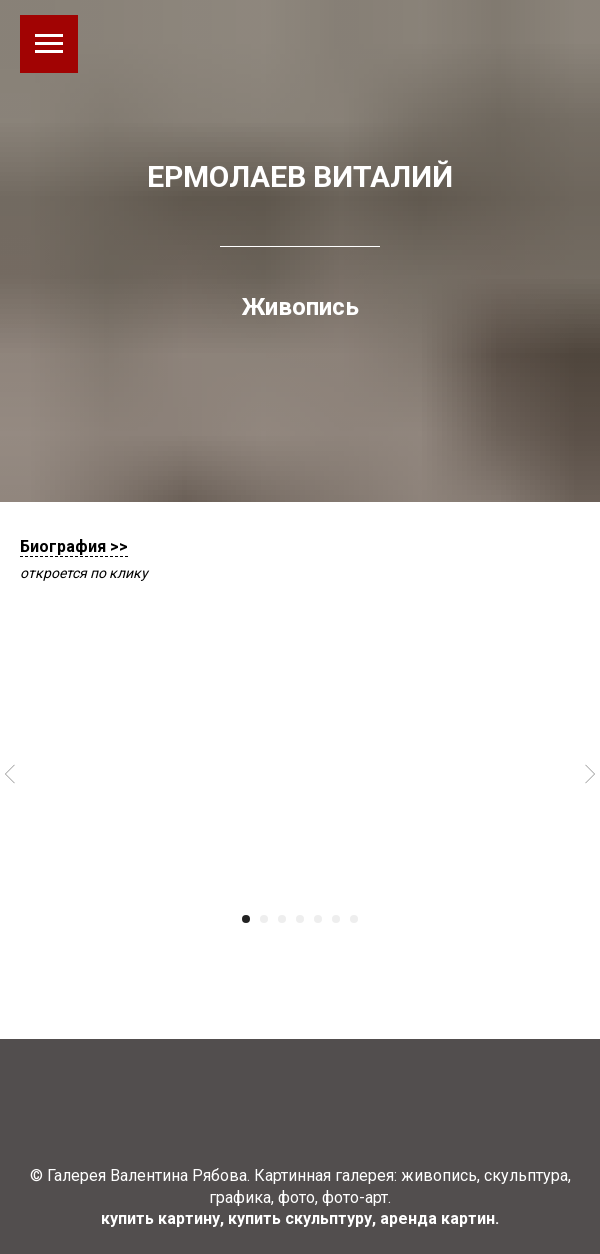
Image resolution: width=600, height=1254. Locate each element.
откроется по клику (84, 573)
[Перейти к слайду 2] (264, 919)
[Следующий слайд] (590, 774)
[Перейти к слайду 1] (246, 919)
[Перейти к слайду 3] (282, 919)
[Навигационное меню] (49, 44)
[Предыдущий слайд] (10, 774)
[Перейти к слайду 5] (318, 919)
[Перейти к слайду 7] (354, 919)
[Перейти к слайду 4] (300, 919)
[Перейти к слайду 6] (336, 919)
